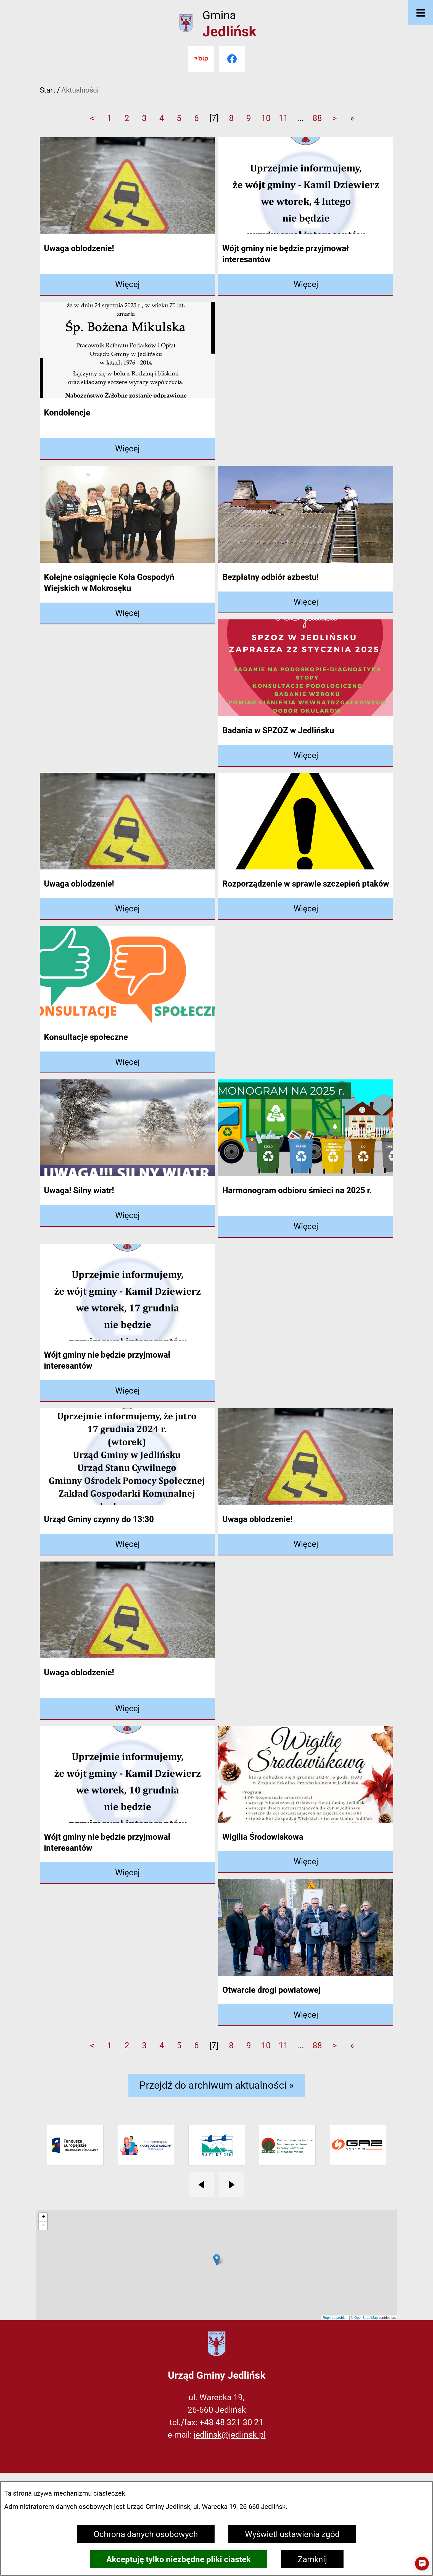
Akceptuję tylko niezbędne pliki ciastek (178, 2559)
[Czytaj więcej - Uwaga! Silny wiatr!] (127, 1216)
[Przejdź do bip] (201, 59)
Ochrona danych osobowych (146, 2534)
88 (317, 118)
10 (266, 118)
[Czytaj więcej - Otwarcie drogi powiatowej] (305, 2015)
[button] (422, 2563)
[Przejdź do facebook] (232, 59)
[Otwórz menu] (420, 12)
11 (283, 118)
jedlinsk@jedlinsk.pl (230, 2435)
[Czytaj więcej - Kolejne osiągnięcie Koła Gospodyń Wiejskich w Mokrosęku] (127, 613)
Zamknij (312, 2559)
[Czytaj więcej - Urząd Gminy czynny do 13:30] (127, 1544)
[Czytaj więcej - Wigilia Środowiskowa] (305, 1862)
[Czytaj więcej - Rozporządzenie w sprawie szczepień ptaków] (305, 909)
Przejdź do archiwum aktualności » (216, 2085)
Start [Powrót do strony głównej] (48, 90)
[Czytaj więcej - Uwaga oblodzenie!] (127, 285)
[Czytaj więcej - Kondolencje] (127, 449)
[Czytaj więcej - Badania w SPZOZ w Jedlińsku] (305, 756)
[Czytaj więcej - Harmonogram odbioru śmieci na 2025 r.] (305, 1227)
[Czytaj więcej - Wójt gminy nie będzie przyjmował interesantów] (305, 285)
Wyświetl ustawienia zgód (292, 2534)
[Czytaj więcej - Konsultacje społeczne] (127, 1062)
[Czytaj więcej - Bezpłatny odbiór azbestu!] (305, 602)
